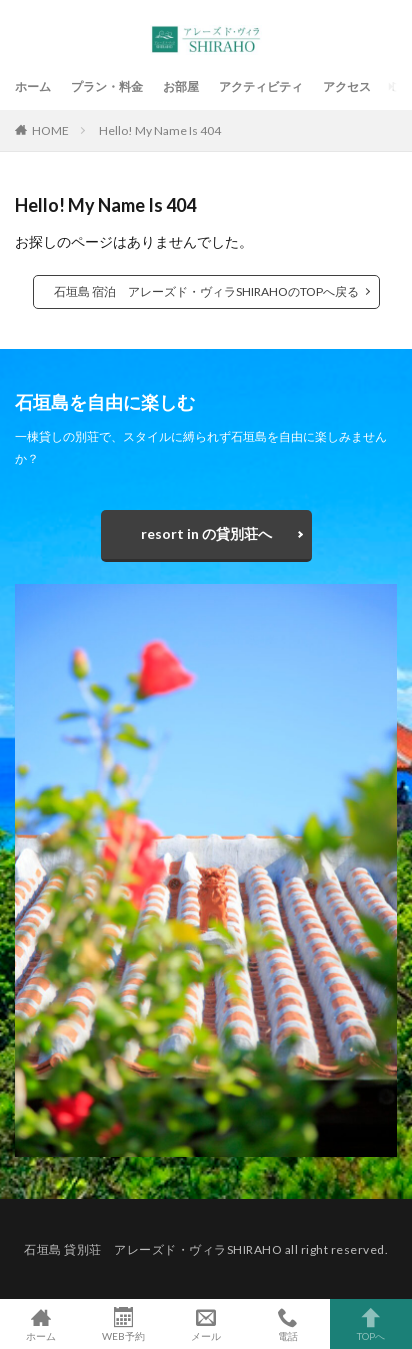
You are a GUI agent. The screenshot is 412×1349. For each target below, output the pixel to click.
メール (206, 1324)
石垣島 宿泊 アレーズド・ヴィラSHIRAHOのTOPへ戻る (206, 291)
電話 (288, 1324)
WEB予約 (123, 1324)
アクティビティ (261, 86)
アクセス (347, 86)
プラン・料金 (107, 86)
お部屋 (181, 86)
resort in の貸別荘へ (206, 533)
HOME (50, 130)
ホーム (33, 86)
